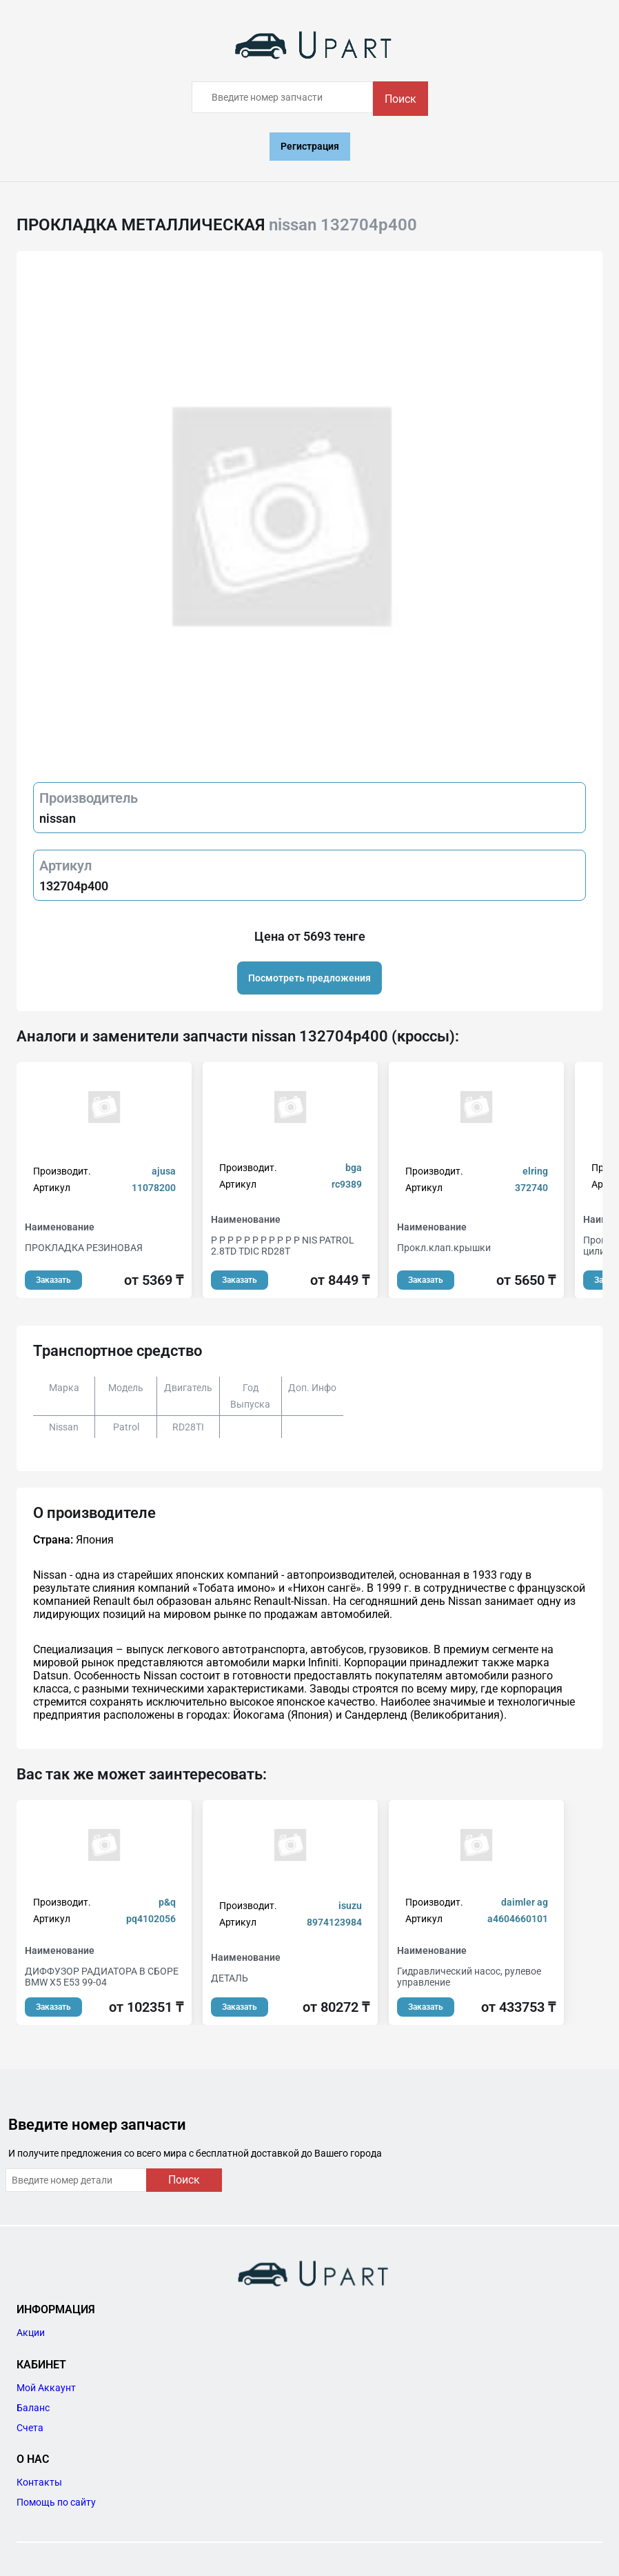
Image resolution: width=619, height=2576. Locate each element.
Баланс (33, 2407)
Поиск (400, 99)
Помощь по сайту (56, 2502)
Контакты (39, 2482)
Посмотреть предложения (309, 978)
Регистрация (310, 146)
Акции (31, 2332)
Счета (30, 2427)
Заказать (53, 1280)
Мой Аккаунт (46, 2387)
